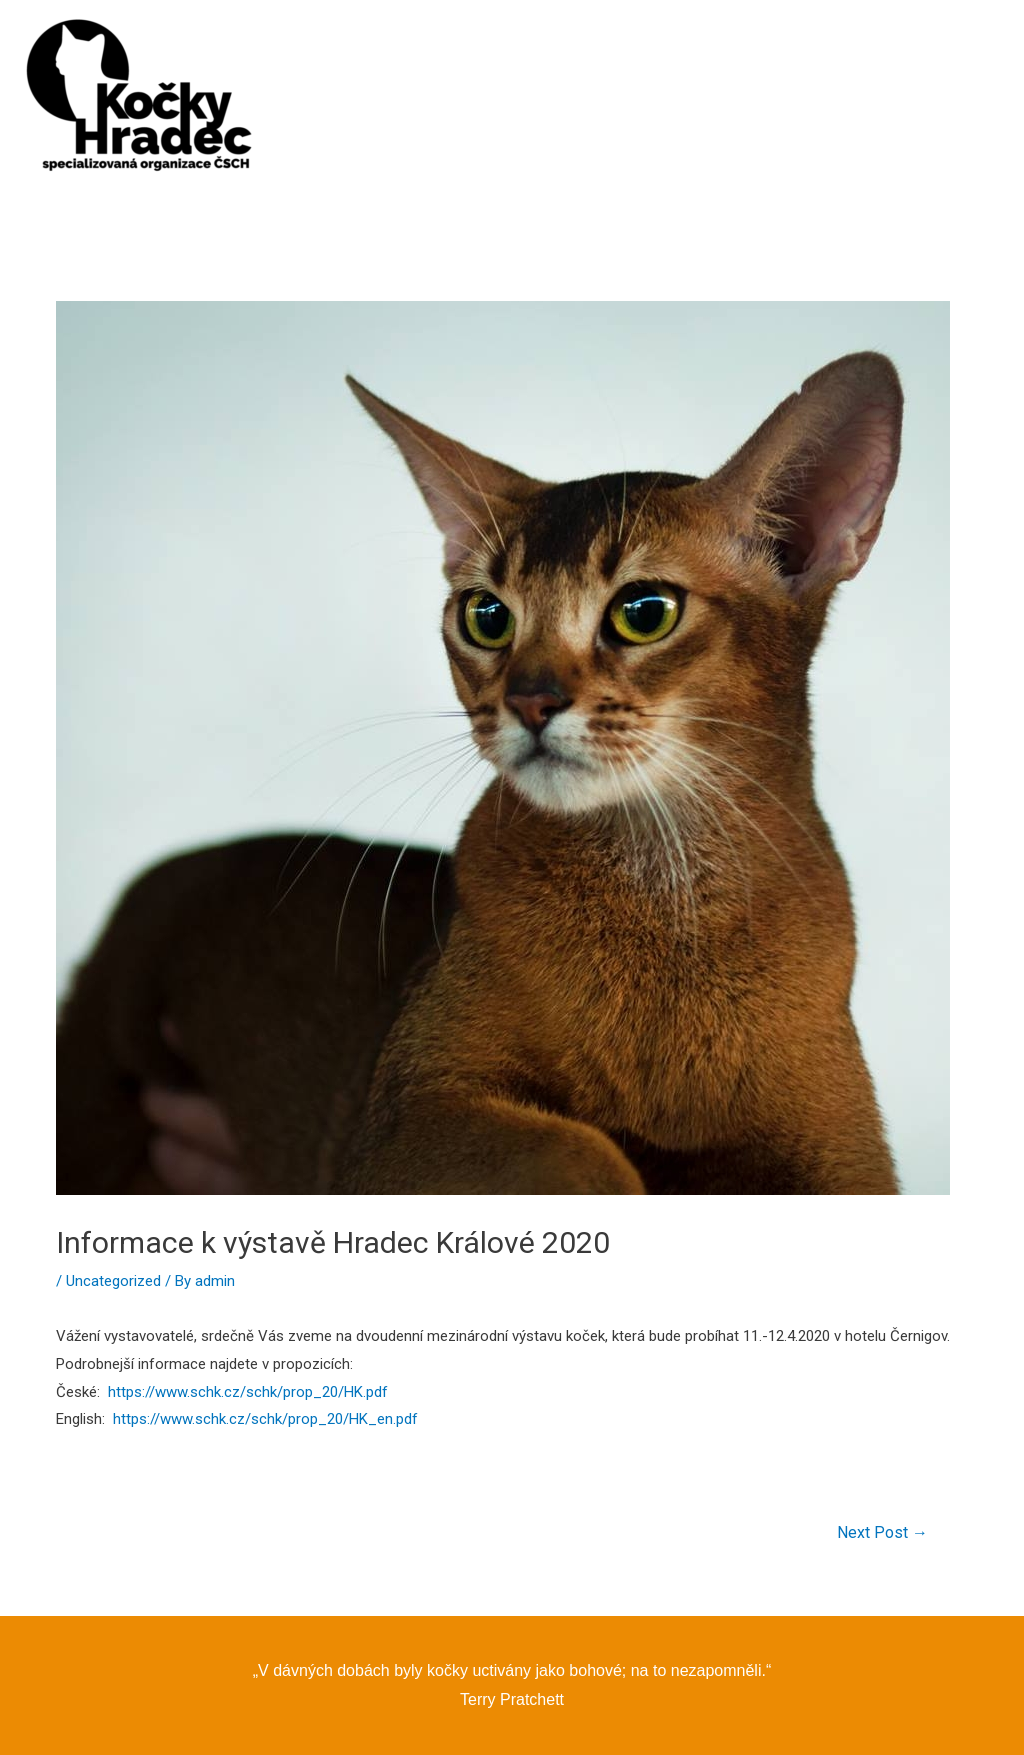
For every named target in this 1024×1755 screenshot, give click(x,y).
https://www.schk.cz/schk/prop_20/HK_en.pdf (265, 1419)
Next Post (882, 1532)
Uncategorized (113, 1281)
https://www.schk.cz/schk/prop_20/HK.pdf (248, 1392)
